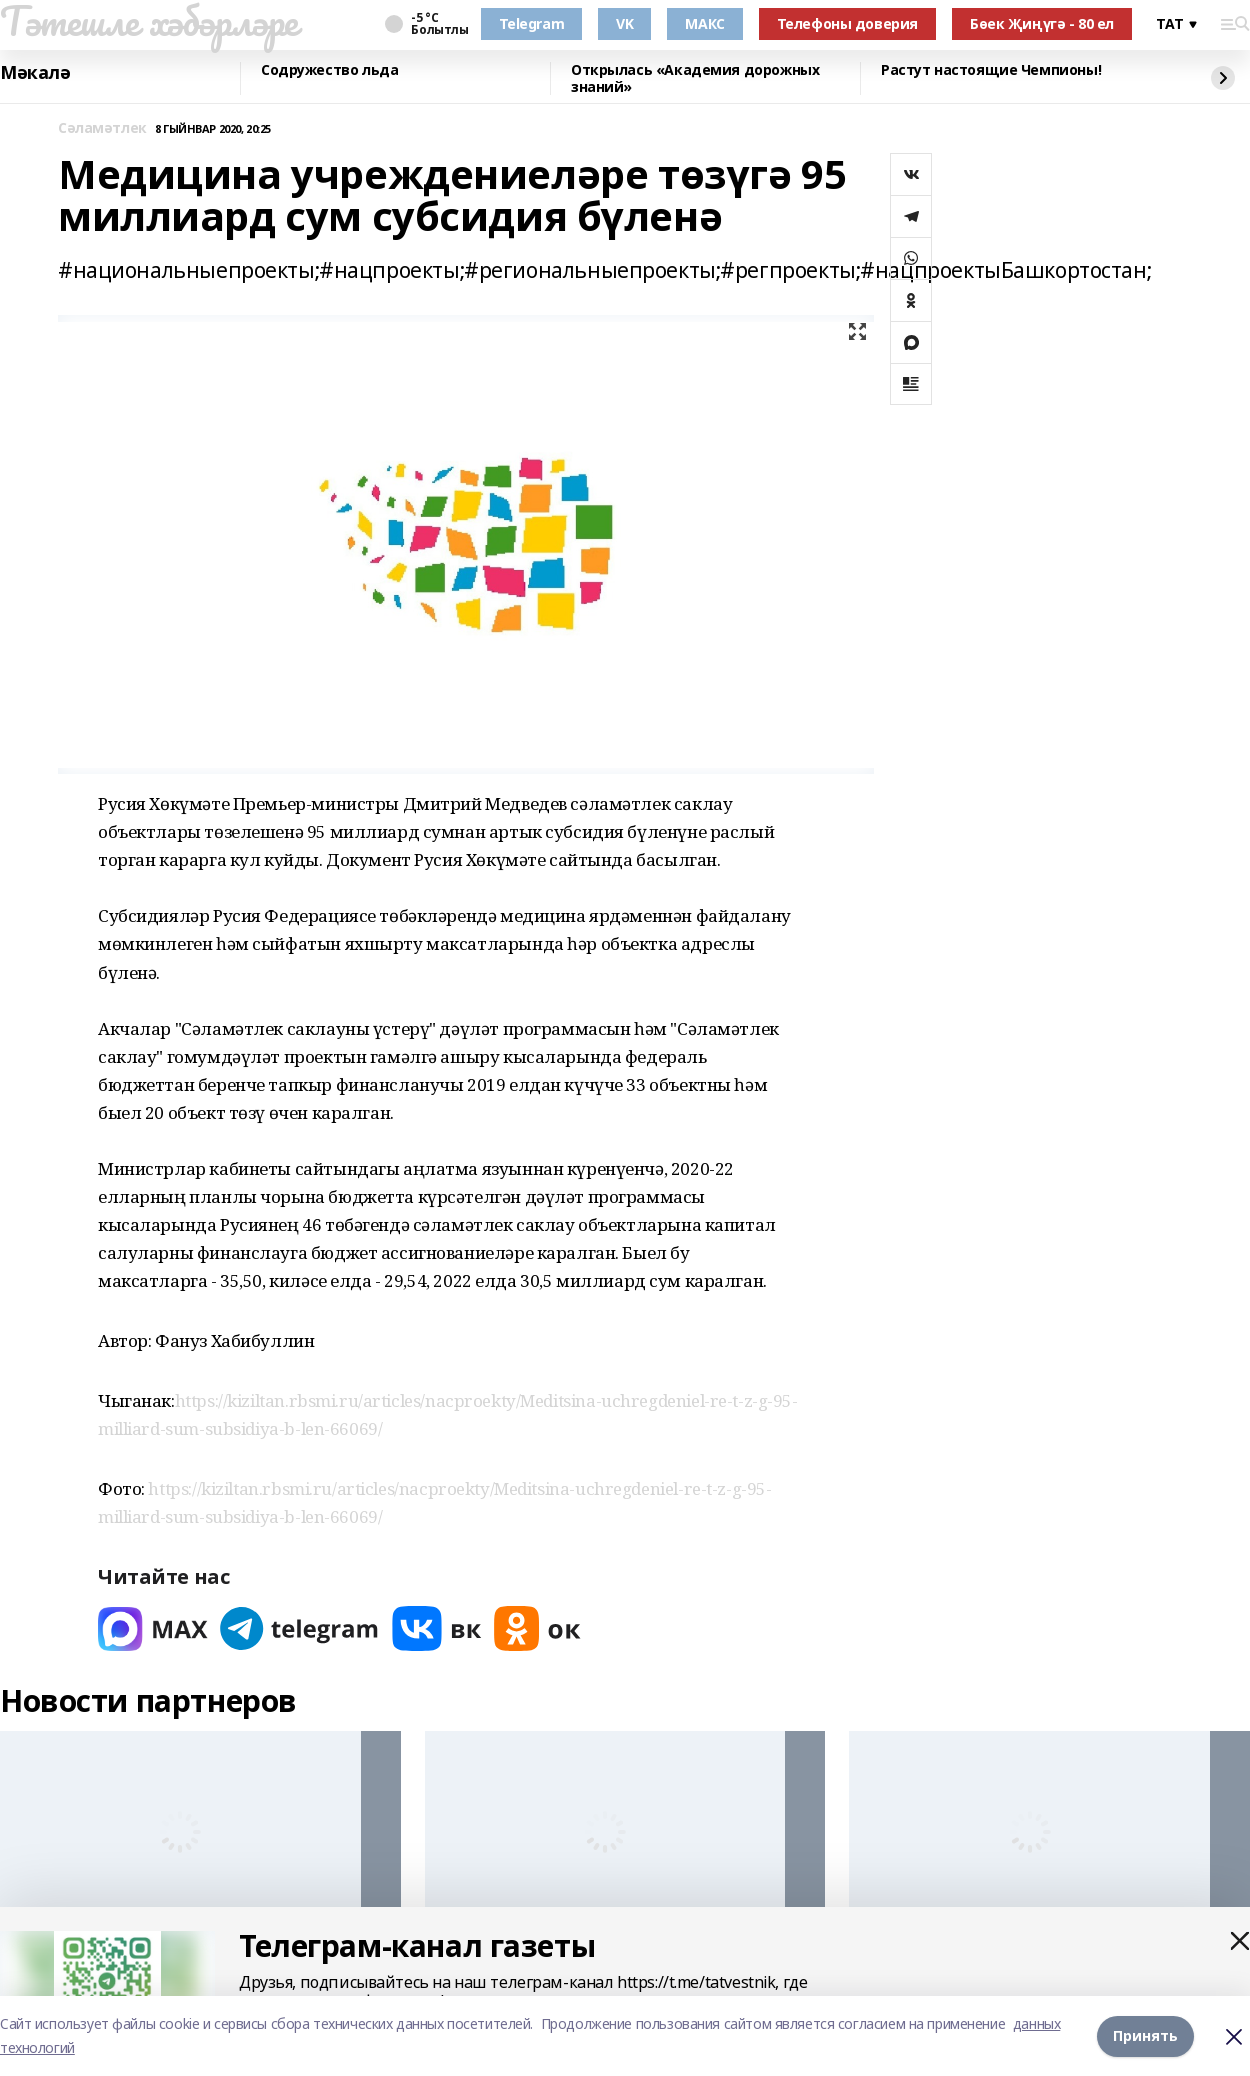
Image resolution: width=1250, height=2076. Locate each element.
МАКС (704, 23)
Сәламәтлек (102, 128)
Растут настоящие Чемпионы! (991, 70)
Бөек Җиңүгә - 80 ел (1042, 23)
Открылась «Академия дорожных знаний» (695, 78)
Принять (1145, 2035)
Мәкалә (35, 73)
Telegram (532, 23)
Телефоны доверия (847, 23)
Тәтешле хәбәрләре (149, 21)
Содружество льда (329, 70)
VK (624, 23)
